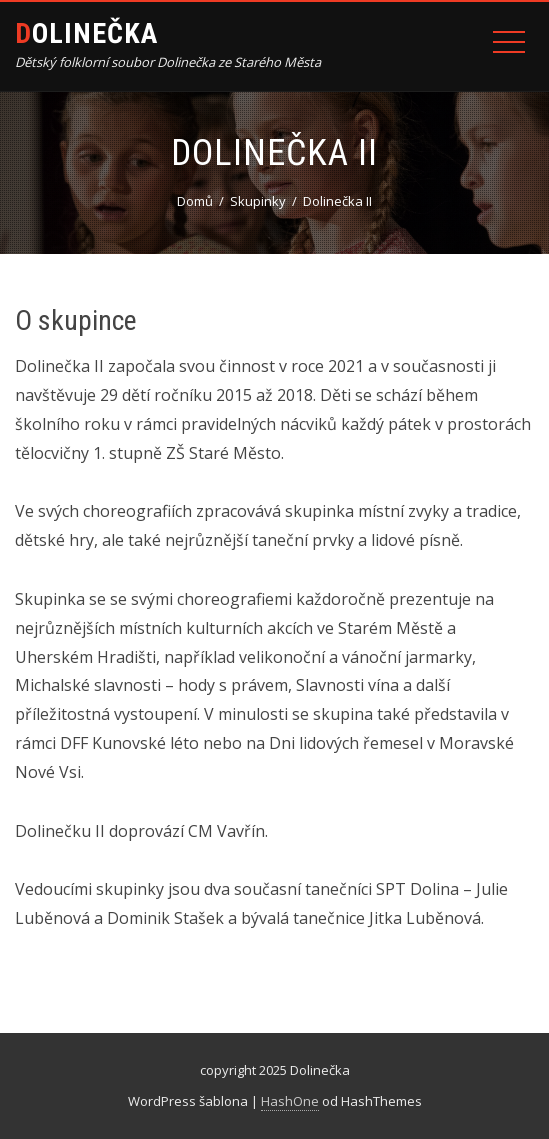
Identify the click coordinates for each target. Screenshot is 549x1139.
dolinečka (86, 33)
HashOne (290, 1101)
